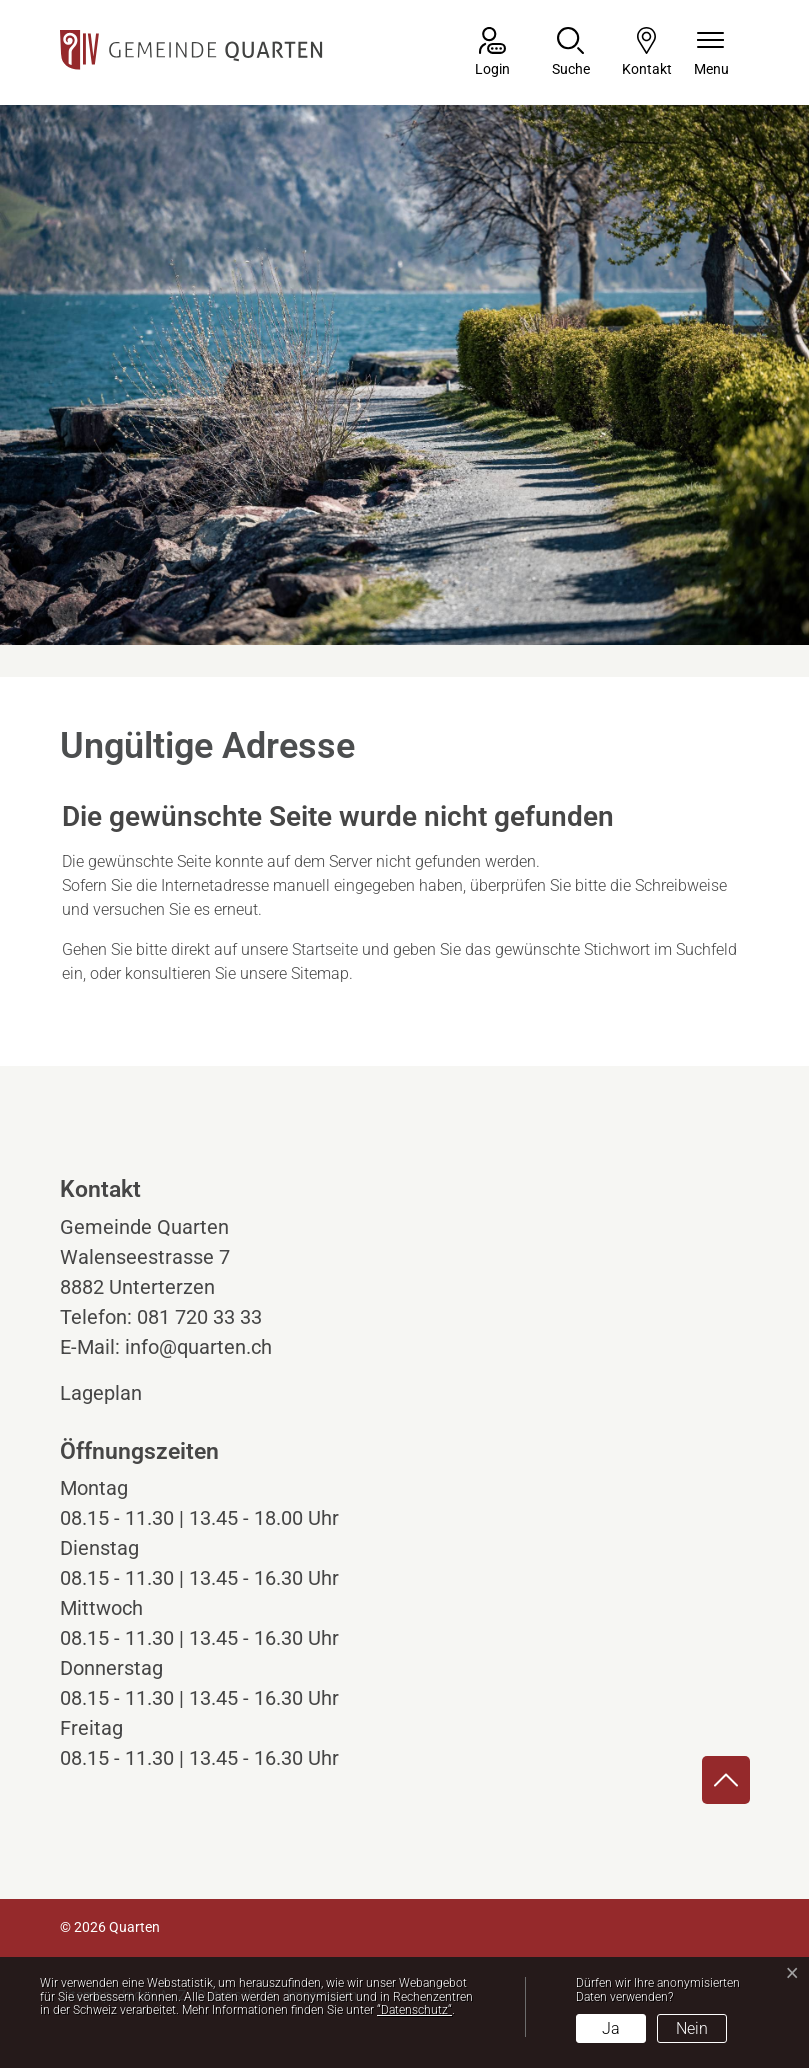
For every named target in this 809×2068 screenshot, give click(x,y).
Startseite (325, 949)
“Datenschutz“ (414, 2010)
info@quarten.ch (198, 1347)
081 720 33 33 (199, 1317)
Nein (692, 2028)
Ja (611, 2028)
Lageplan (119, 1393)
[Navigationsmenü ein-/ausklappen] (711, 53)
